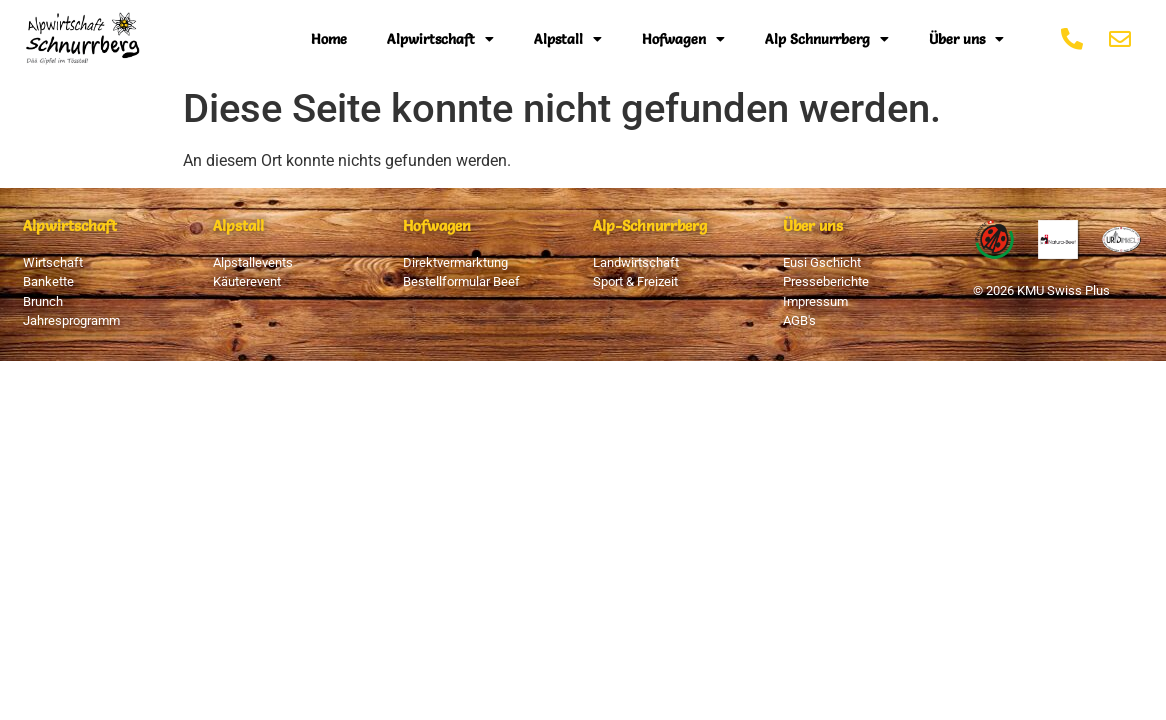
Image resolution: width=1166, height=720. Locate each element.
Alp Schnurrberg (827, 39)
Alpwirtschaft (440, 39)
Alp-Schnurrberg (650, 225)
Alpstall (568, 39)
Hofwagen (683, 39)
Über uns (966, 39)
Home (329, 39)
